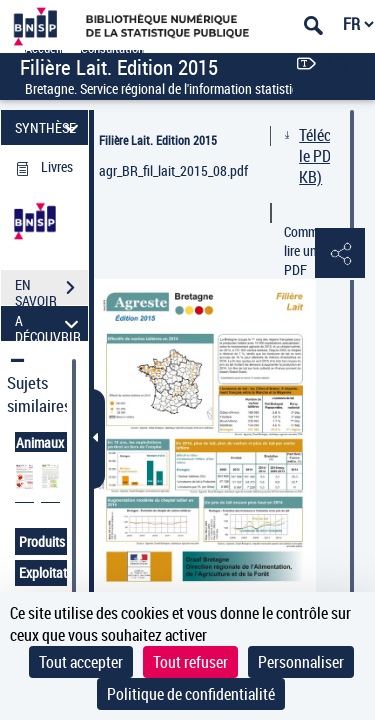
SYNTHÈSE (49, 127)
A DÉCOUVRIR (49, 323)
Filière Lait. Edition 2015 (158, 140)
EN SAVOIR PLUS (51, 290)
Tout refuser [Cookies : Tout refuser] (190, 662)
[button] (340, 254)
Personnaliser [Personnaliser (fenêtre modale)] (301, 662)
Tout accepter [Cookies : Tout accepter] (81, 662)
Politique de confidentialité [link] (191, 694)
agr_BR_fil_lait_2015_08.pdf (173, 170)
